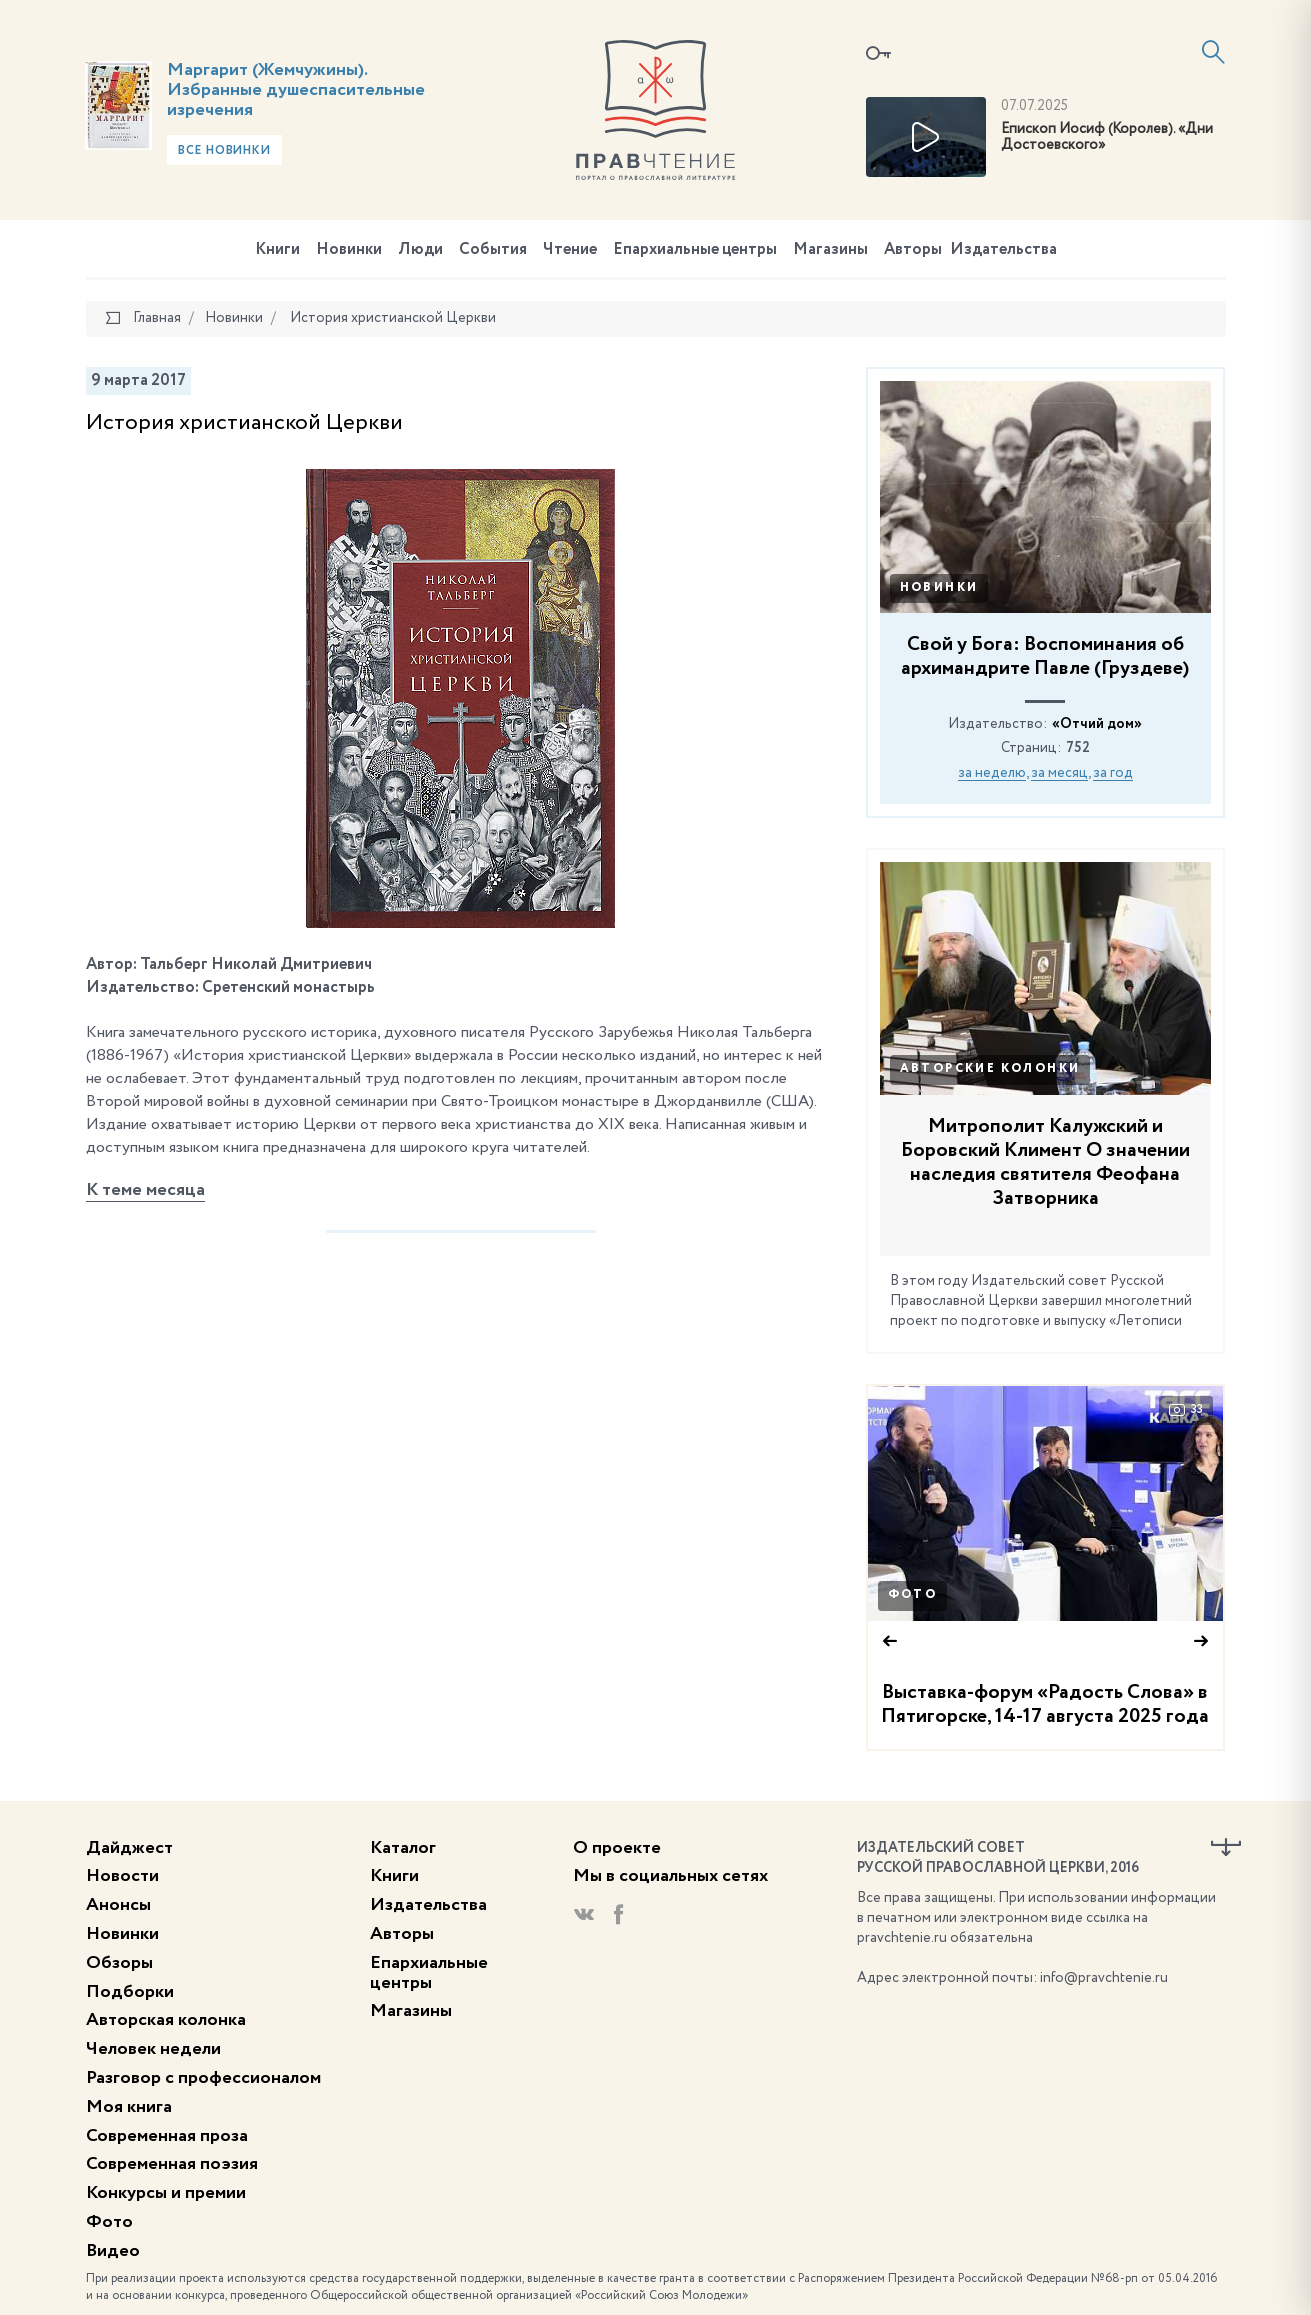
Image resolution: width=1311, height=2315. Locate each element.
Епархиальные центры (695, 250)
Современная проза (167, 2136)
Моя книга (129, 2107)
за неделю (992, 773)
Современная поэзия (172, 2164)
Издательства (1003, 250)
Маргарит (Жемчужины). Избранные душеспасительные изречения (296, 90)
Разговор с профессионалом (203, 2078)
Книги (277, 250)
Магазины (830, 250)
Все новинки (225, 151)
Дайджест (129, 1848)
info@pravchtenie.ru (1104, 1978)
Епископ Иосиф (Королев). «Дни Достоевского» (1107, 137)
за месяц (1059, 773)
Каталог (403, 1848)
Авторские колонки (990, 1069)
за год (1113, 773)
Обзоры (119, 1963)
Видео (113, 2251)
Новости (122, 1876)
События (493, 250)
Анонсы (118, 1905)
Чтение (570, 250)
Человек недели (153, 2049)
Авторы (913, 250)
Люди (420, 250)
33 (1186, 1410)
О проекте (617, 1848)
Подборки (130, 1992)
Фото (913, 1595)
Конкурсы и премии (166, 2193)
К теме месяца (145, 1190)
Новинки (349, 250)
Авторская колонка (166, 2020)
